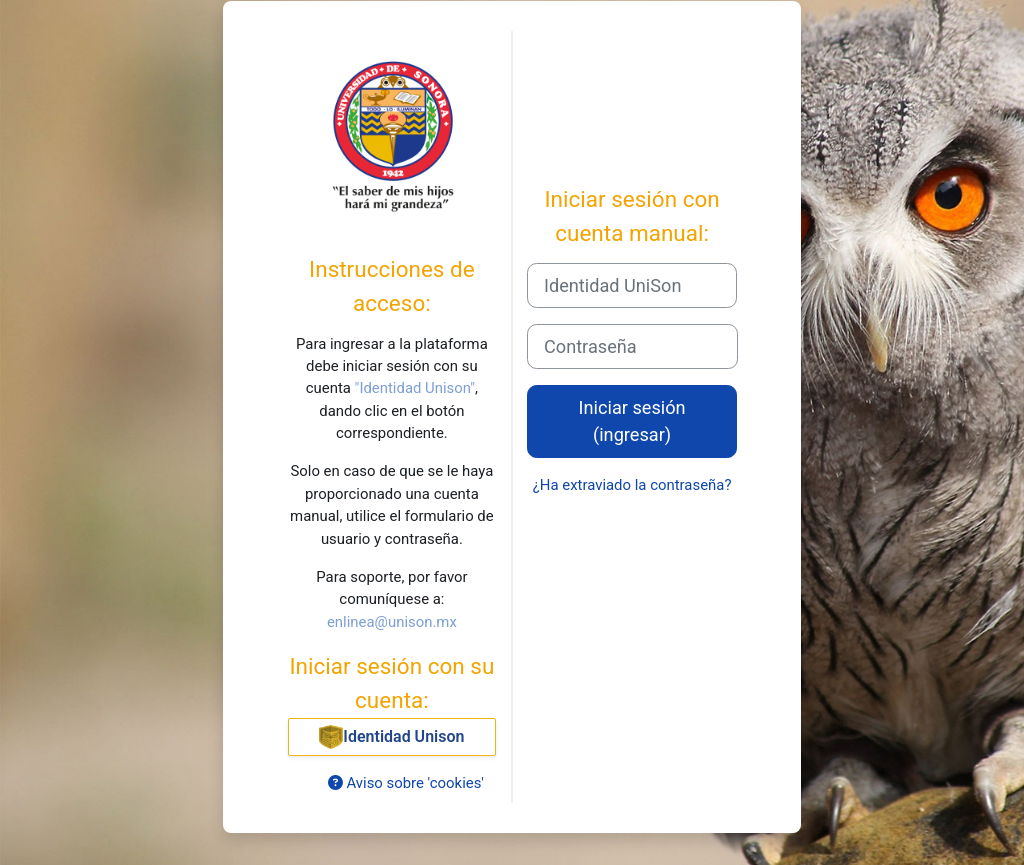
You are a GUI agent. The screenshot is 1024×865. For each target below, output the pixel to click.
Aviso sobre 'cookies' (406, 783)
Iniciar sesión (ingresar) (632, 421)
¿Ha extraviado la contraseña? (632, 485)
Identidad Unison (391, 737)
